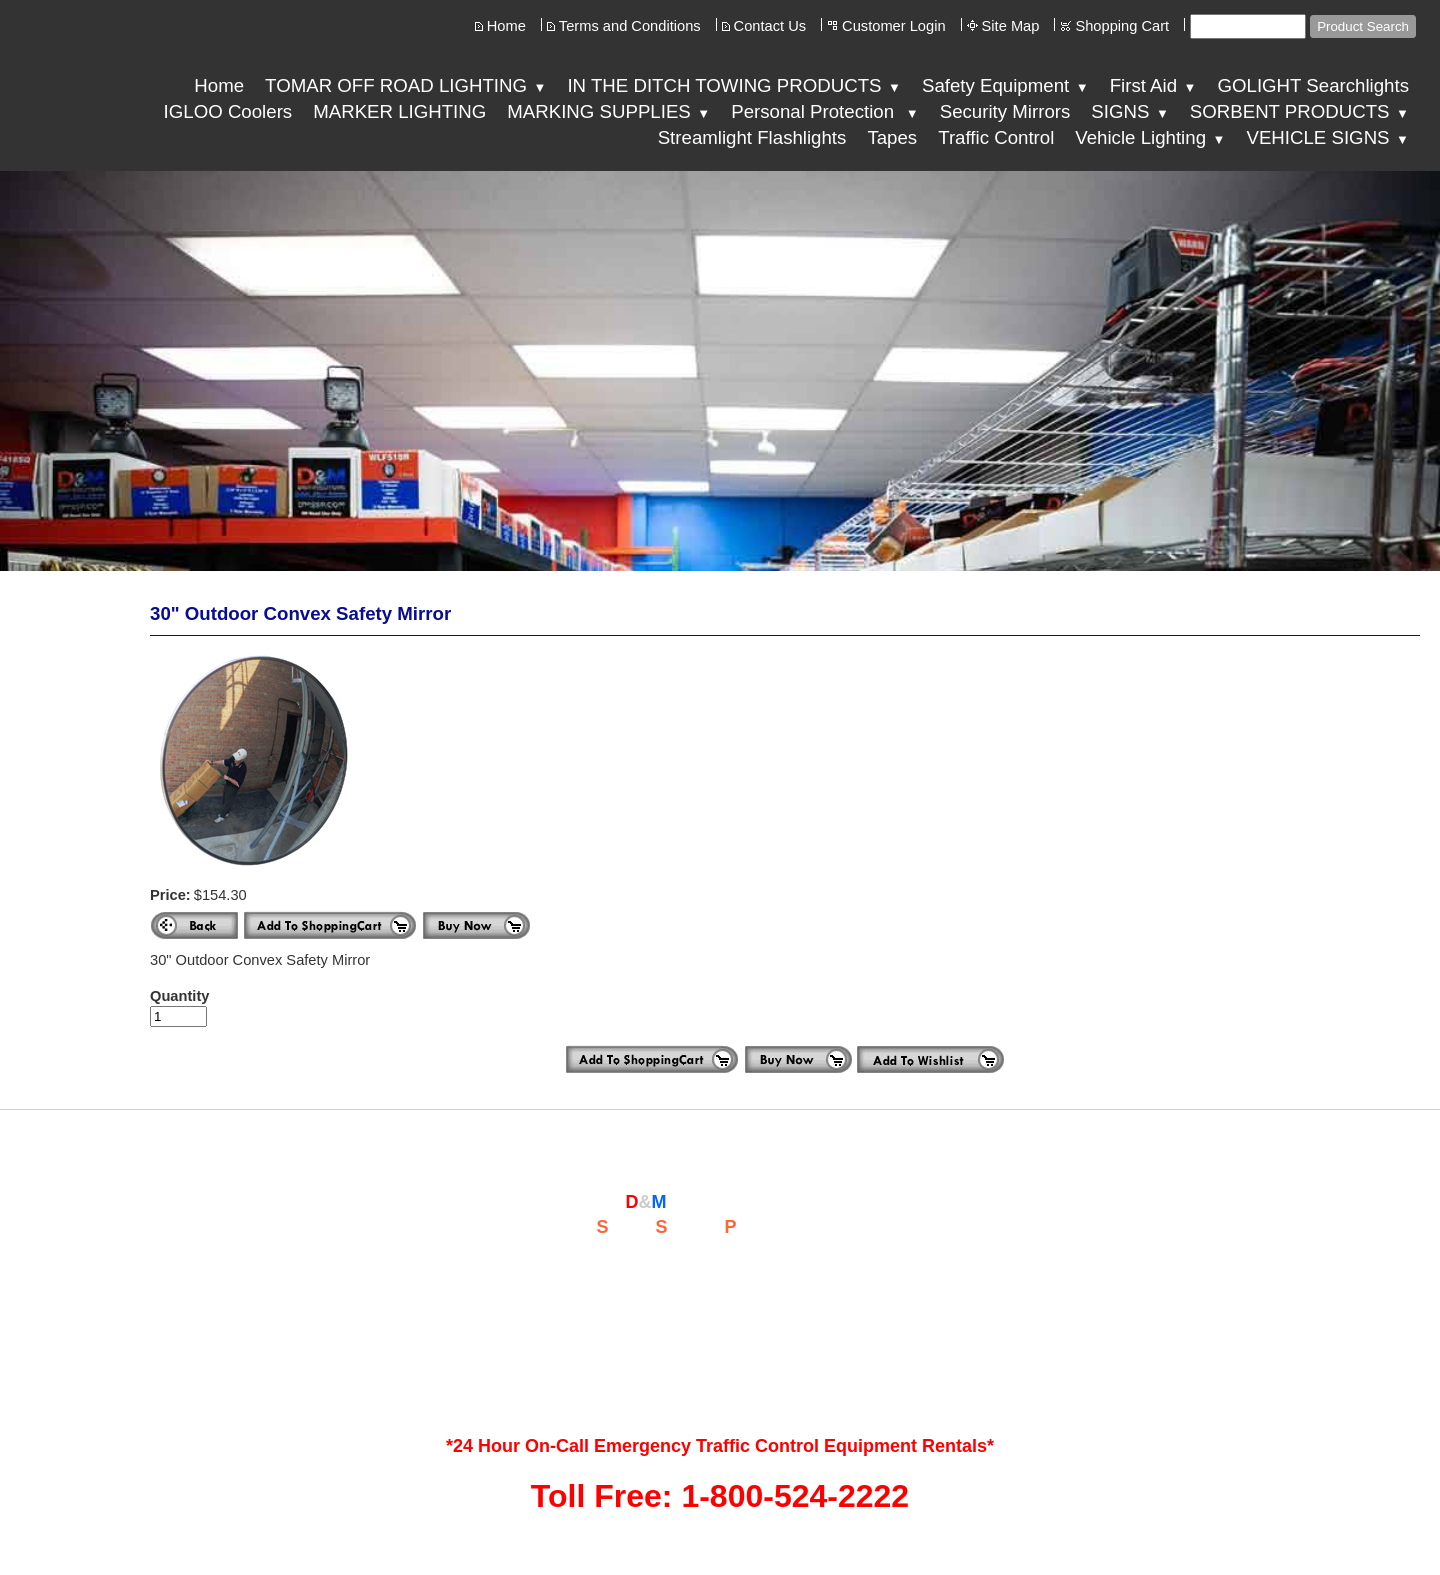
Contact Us (770, 26)
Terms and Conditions (630, 26)
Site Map (1011, 26)
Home (506, 26)
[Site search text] (1248, 26)
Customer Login (893, 26)
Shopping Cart (1122, 26)
